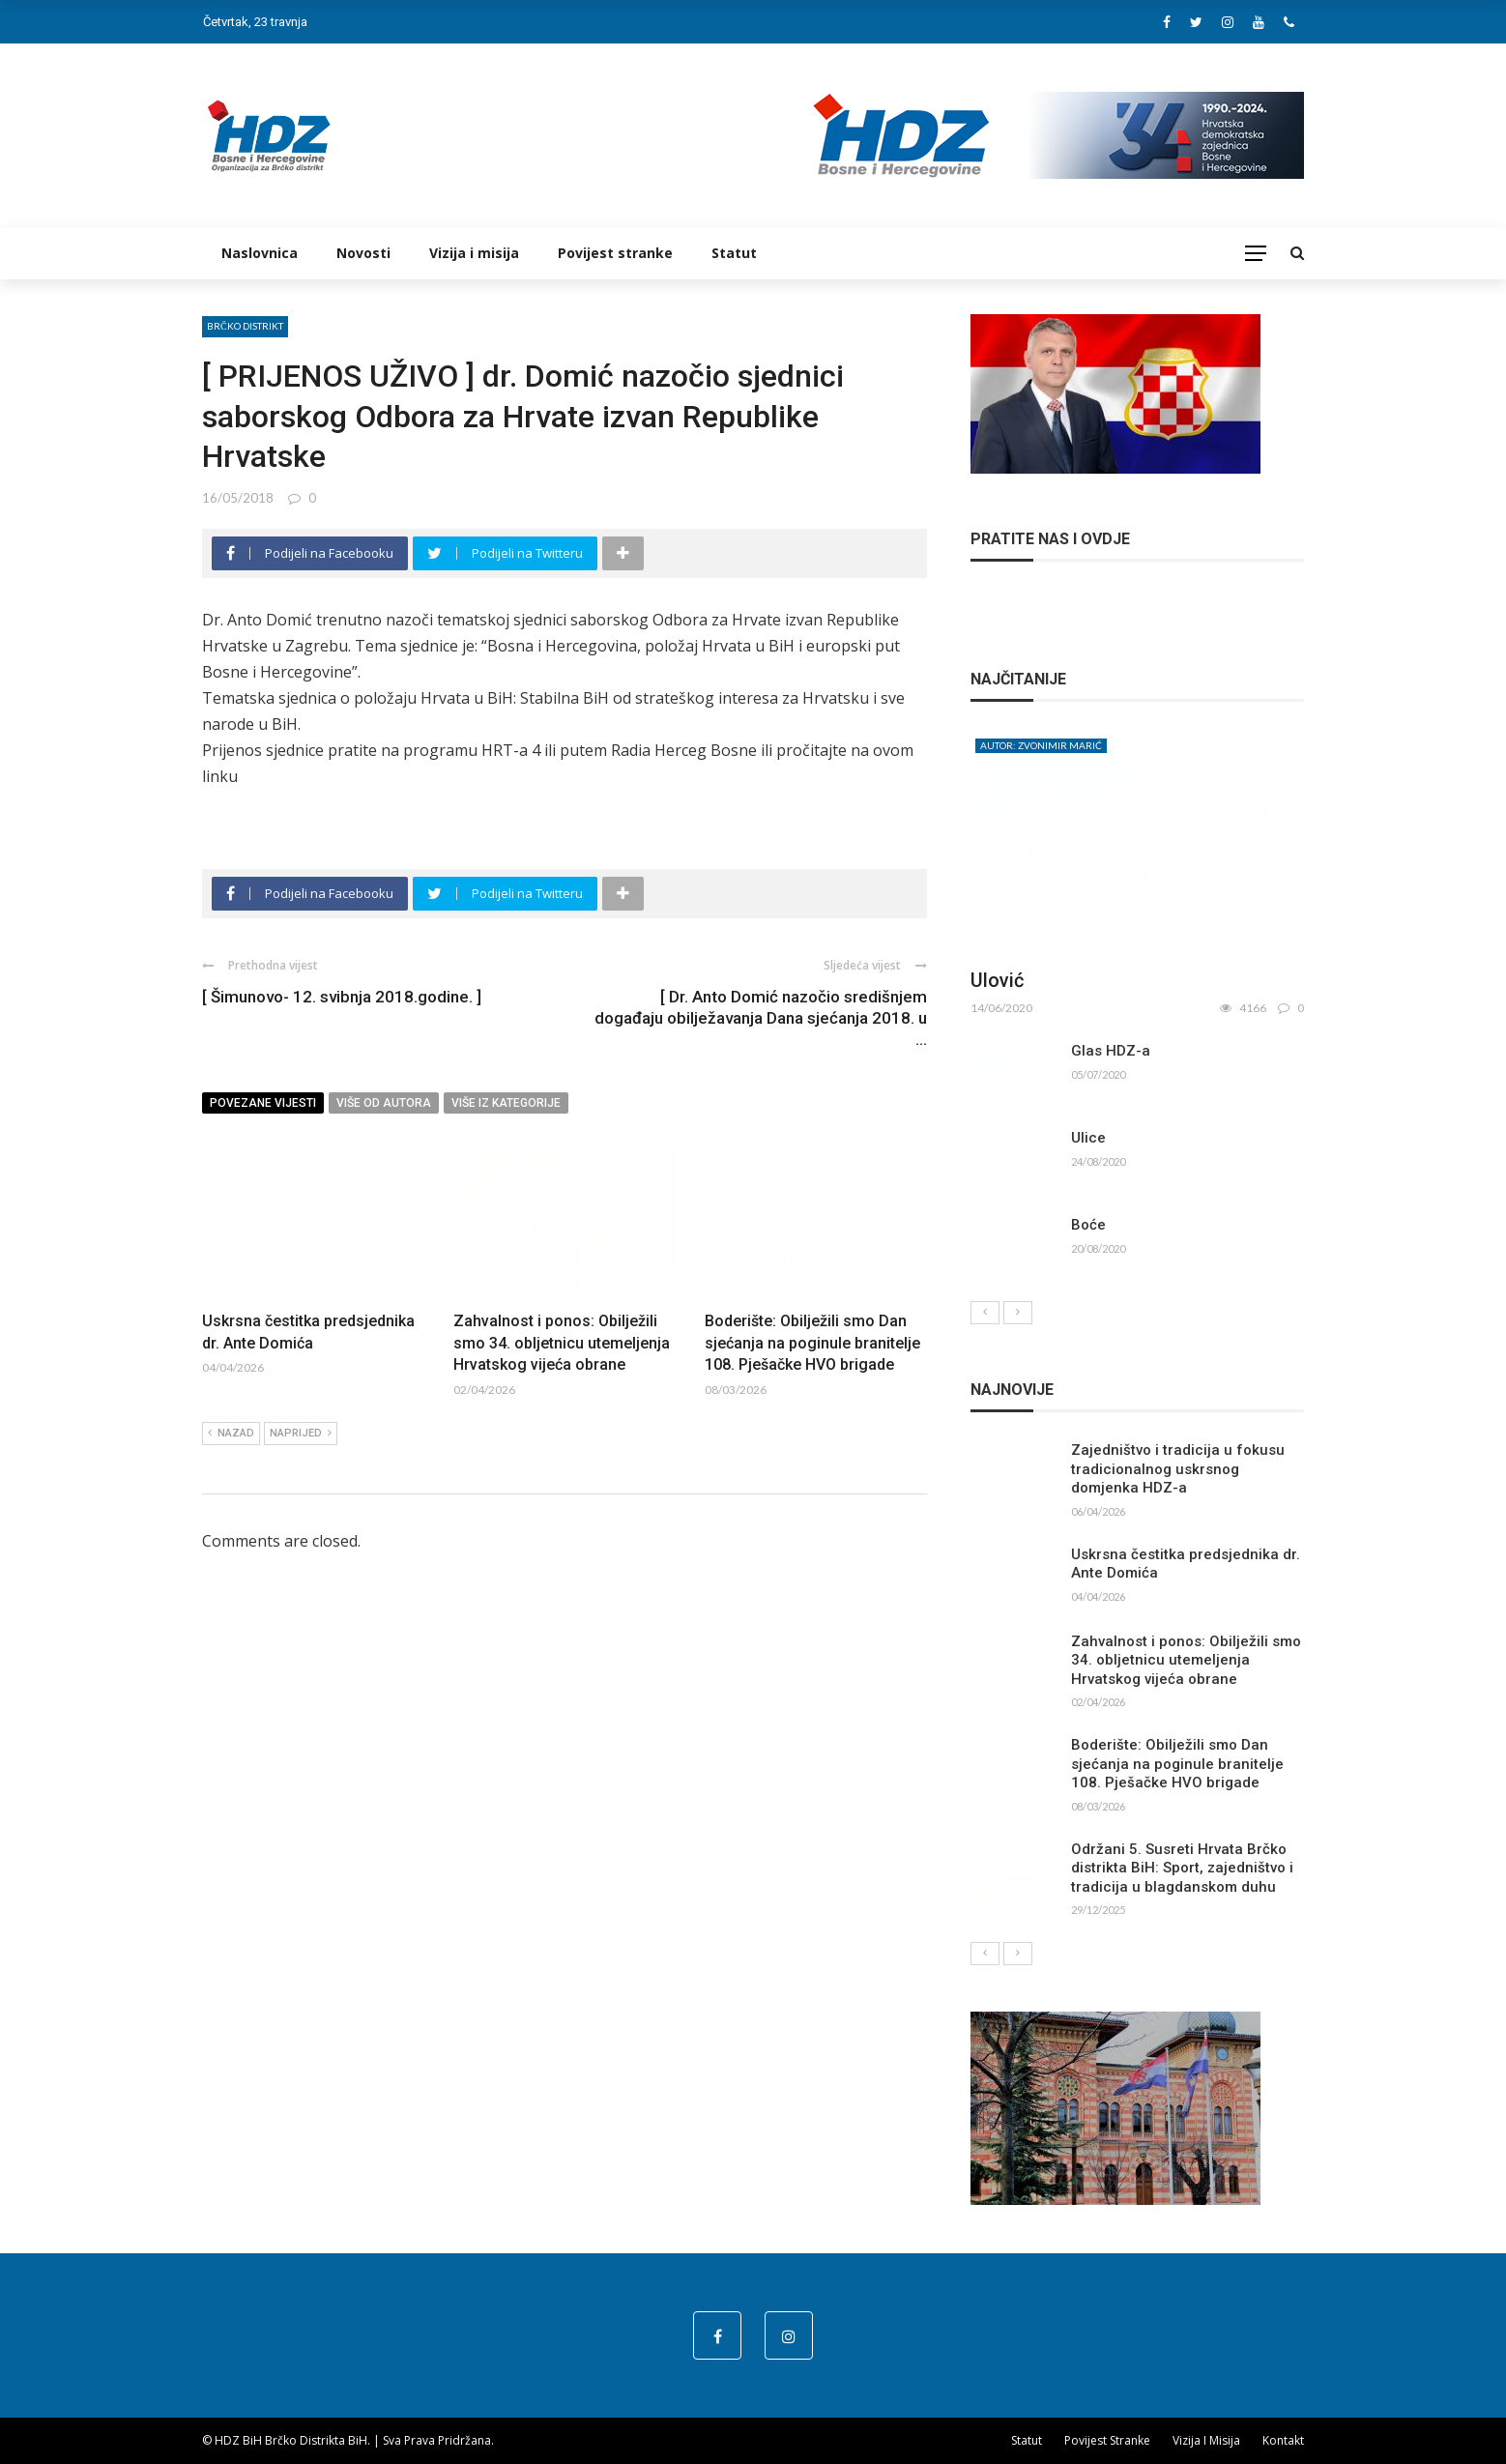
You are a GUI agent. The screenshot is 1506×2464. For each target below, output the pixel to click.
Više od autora (383, 1103)
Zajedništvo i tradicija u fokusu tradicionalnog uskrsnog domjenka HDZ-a (1178, 1468)
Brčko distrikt (245, 326)
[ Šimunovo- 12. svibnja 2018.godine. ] (341, 996)
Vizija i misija (474, 253)
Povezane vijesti (263, 1103)
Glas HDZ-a (1110, 1050)
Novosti (363, 253)
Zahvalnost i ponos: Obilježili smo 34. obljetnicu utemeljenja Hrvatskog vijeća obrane (561, 1343)
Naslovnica (259, 253)
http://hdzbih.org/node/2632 (305, 802)
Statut (734, 253)
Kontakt (1283, 2440)
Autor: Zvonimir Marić (1041, 745)
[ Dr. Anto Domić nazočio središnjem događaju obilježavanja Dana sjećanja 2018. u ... (760, 1018)
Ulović (997, 980)
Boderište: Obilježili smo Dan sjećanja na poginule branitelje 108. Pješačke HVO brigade (812, 1343)
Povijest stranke (615, 253)
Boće (1088, 1224)
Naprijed (301, 1433)
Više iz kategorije (506, 1103)
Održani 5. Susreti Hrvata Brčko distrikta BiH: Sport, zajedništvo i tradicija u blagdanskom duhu (1182, 1868)
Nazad (231, 1433)
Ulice (1088, 1137)
